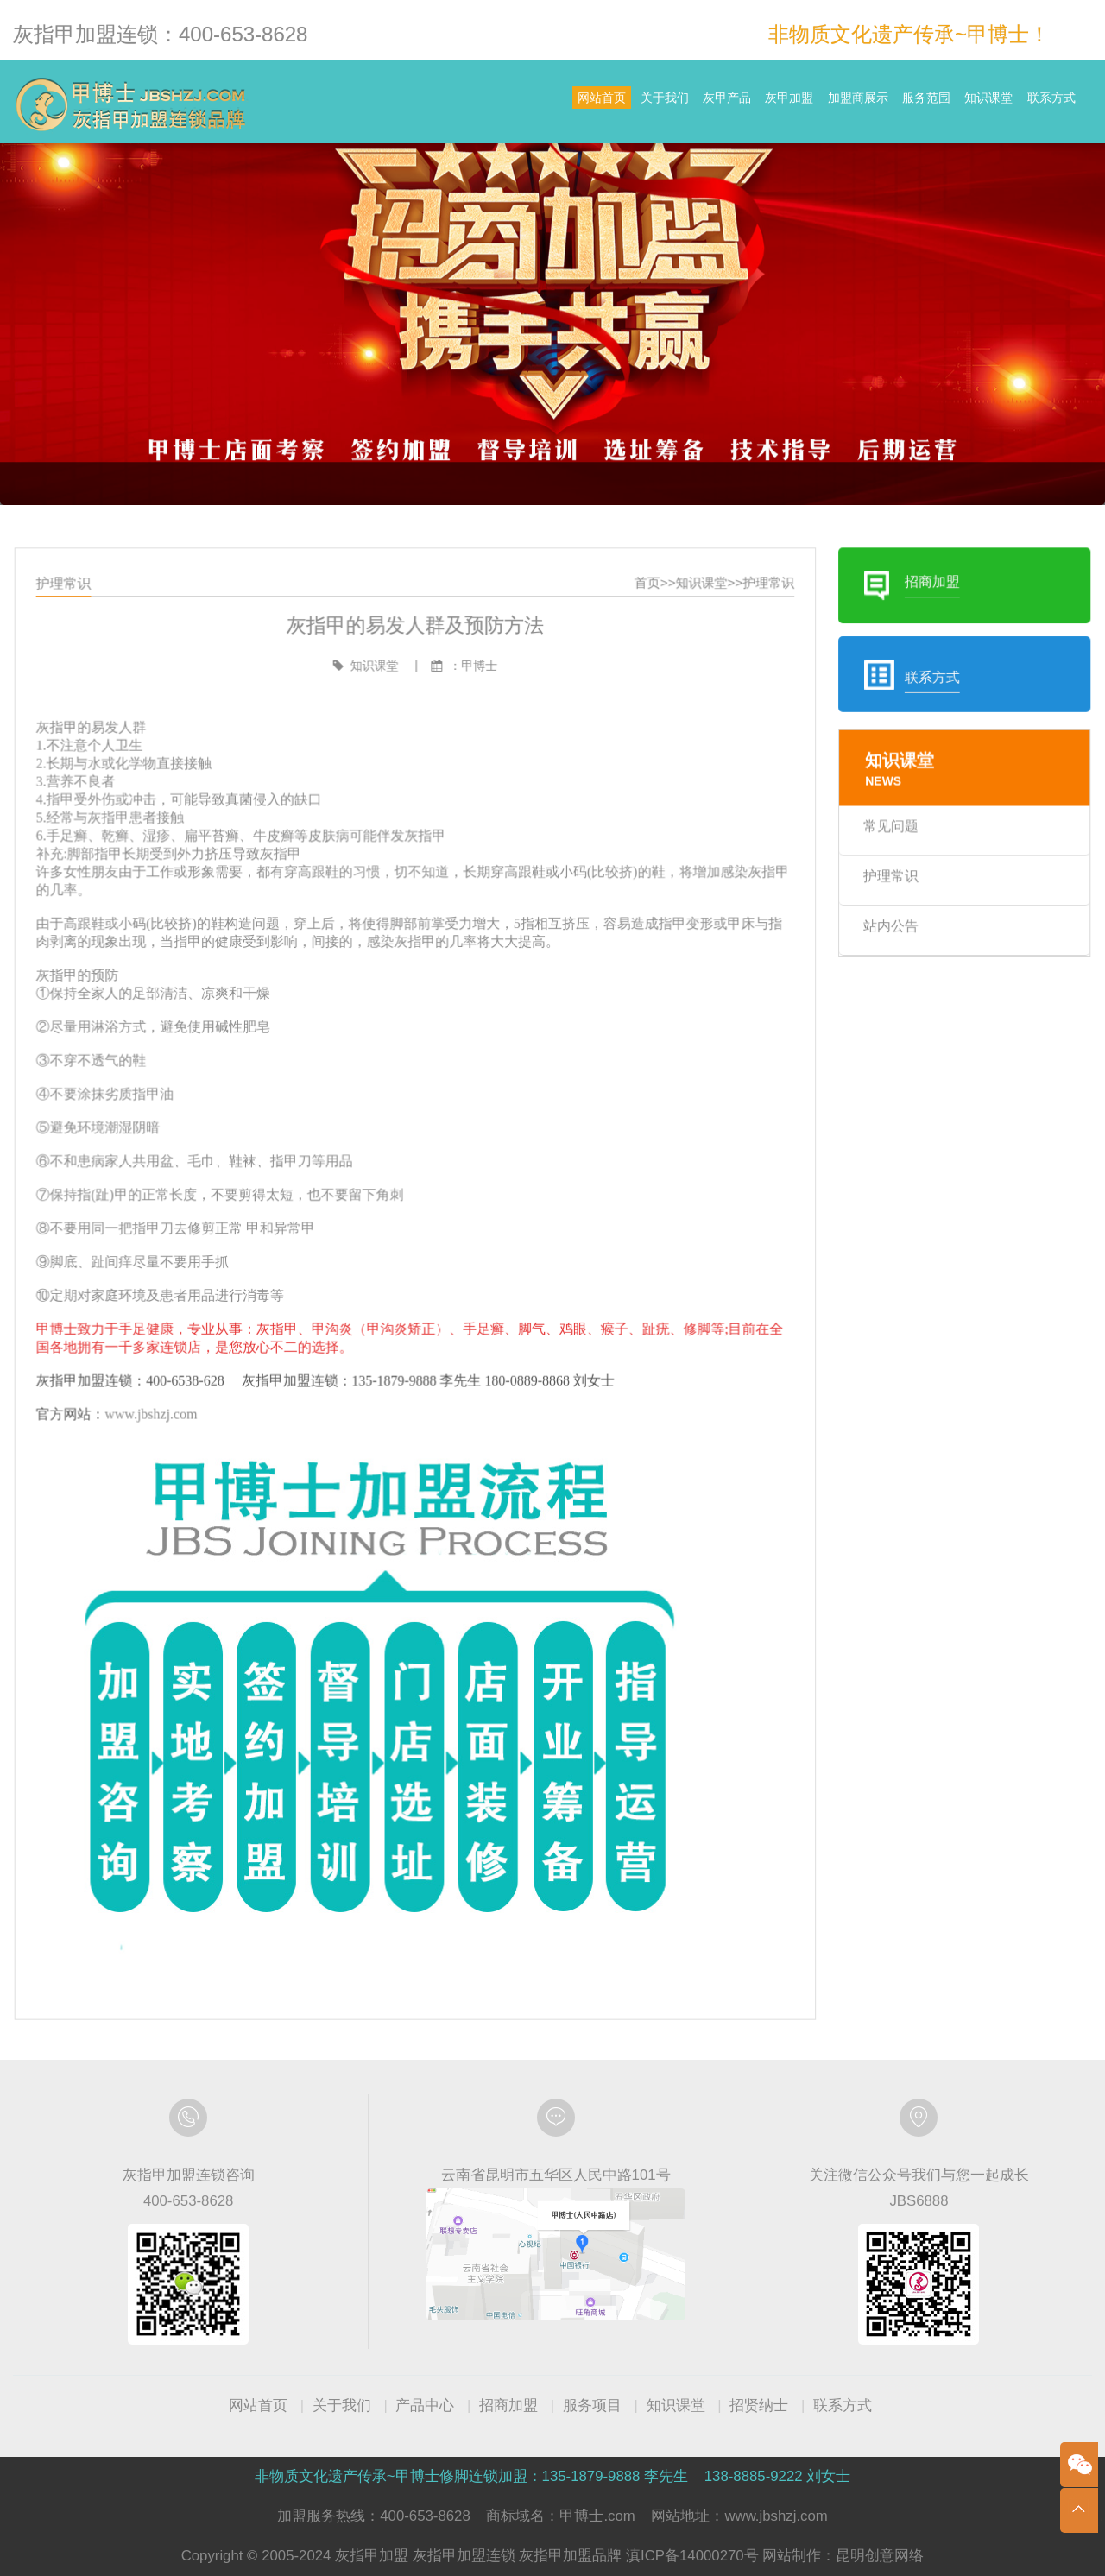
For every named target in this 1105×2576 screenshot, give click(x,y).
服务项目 (592, 2405)
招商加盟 (508, 2405)
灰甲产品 (594, 103)
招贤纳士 (758, 2405)
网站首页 (421, 103)
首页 (639, 642)
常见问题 (862, 864)
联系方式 (1039, 103)
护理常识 (750, 642)
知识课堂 (953, 103)
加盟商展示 (773, 103)
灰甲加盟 (681, 103)
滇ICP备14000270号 (692, 2556)
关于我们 (507, 103)
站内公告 (862, 956)
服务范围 (866, 103)
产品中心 (424, 2405)
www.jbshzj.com (185, 1402)
